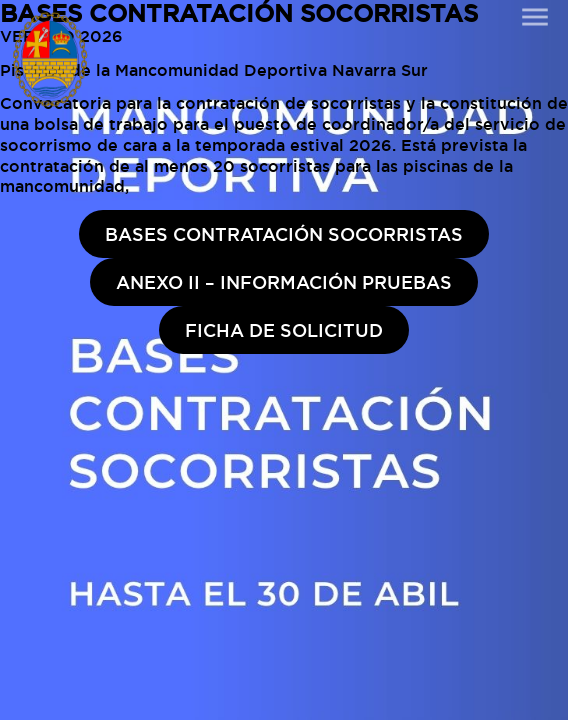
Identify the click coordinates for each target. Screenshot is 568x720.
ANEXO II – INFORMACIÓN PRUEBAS (284, 282)
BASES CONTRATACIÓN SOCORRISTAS (284, 234)
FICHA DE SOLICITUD (284, 330)
